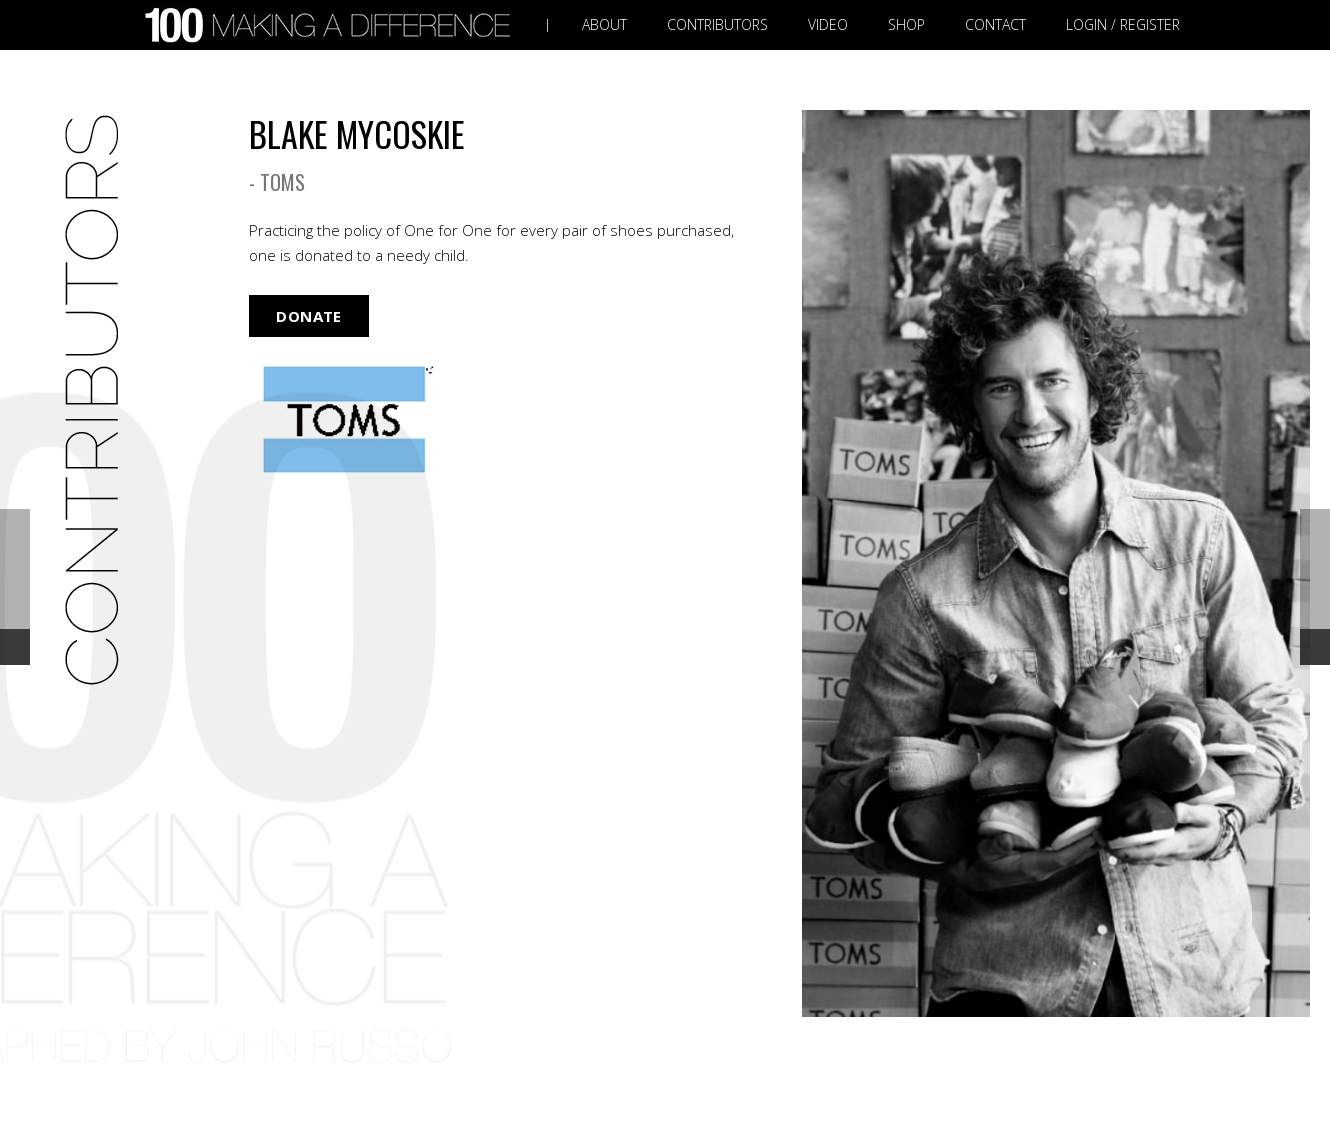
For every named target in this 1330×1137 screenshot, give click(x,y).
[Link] (332, 25)
